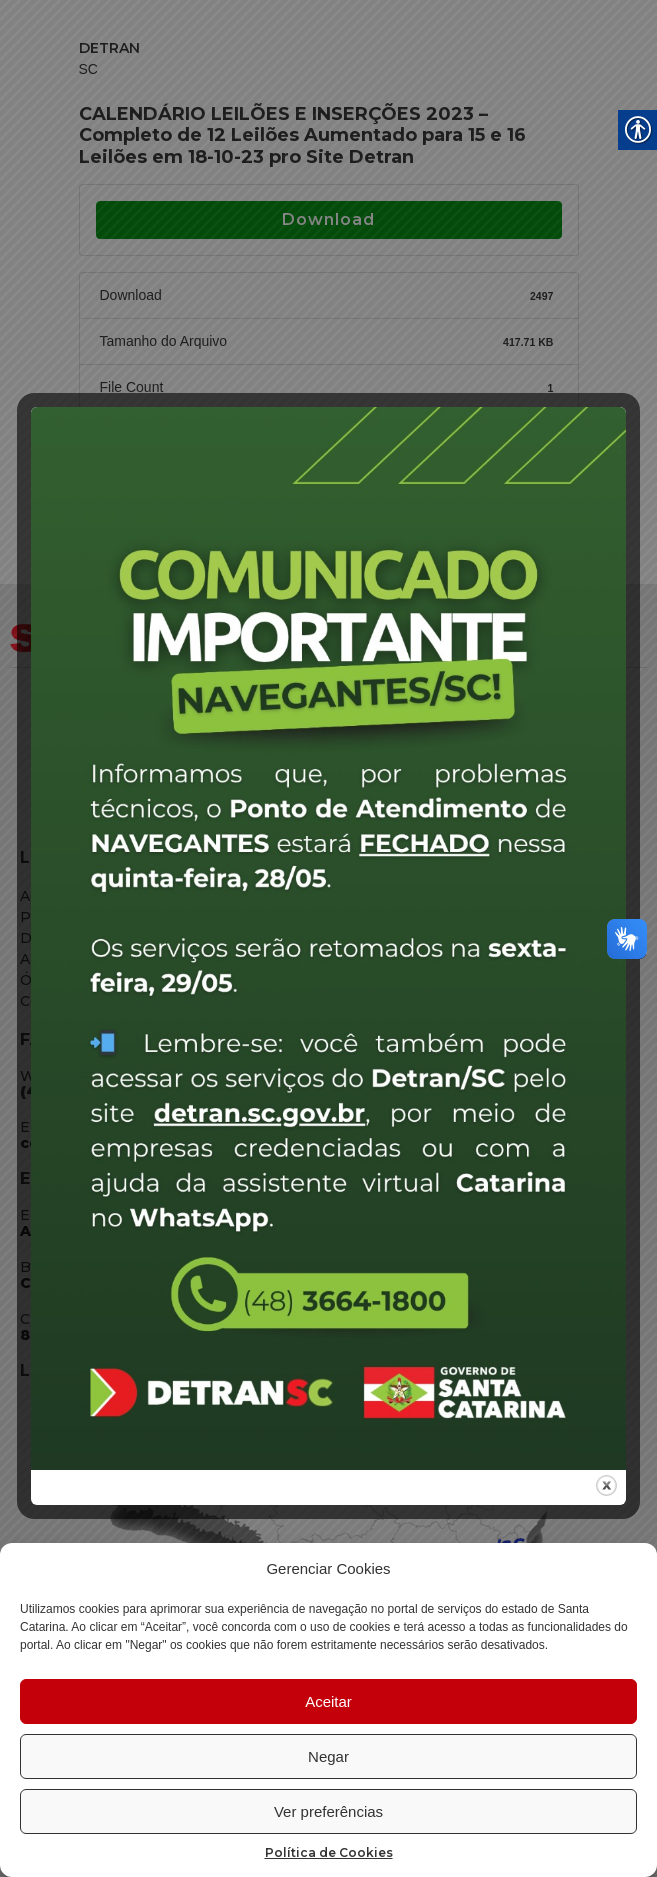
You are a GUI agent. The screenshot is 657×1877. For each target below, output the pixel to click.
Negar (328, 1756)
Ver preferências (328, 1811)
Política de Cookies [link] (329, 1852)
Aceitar (328, 1701)
